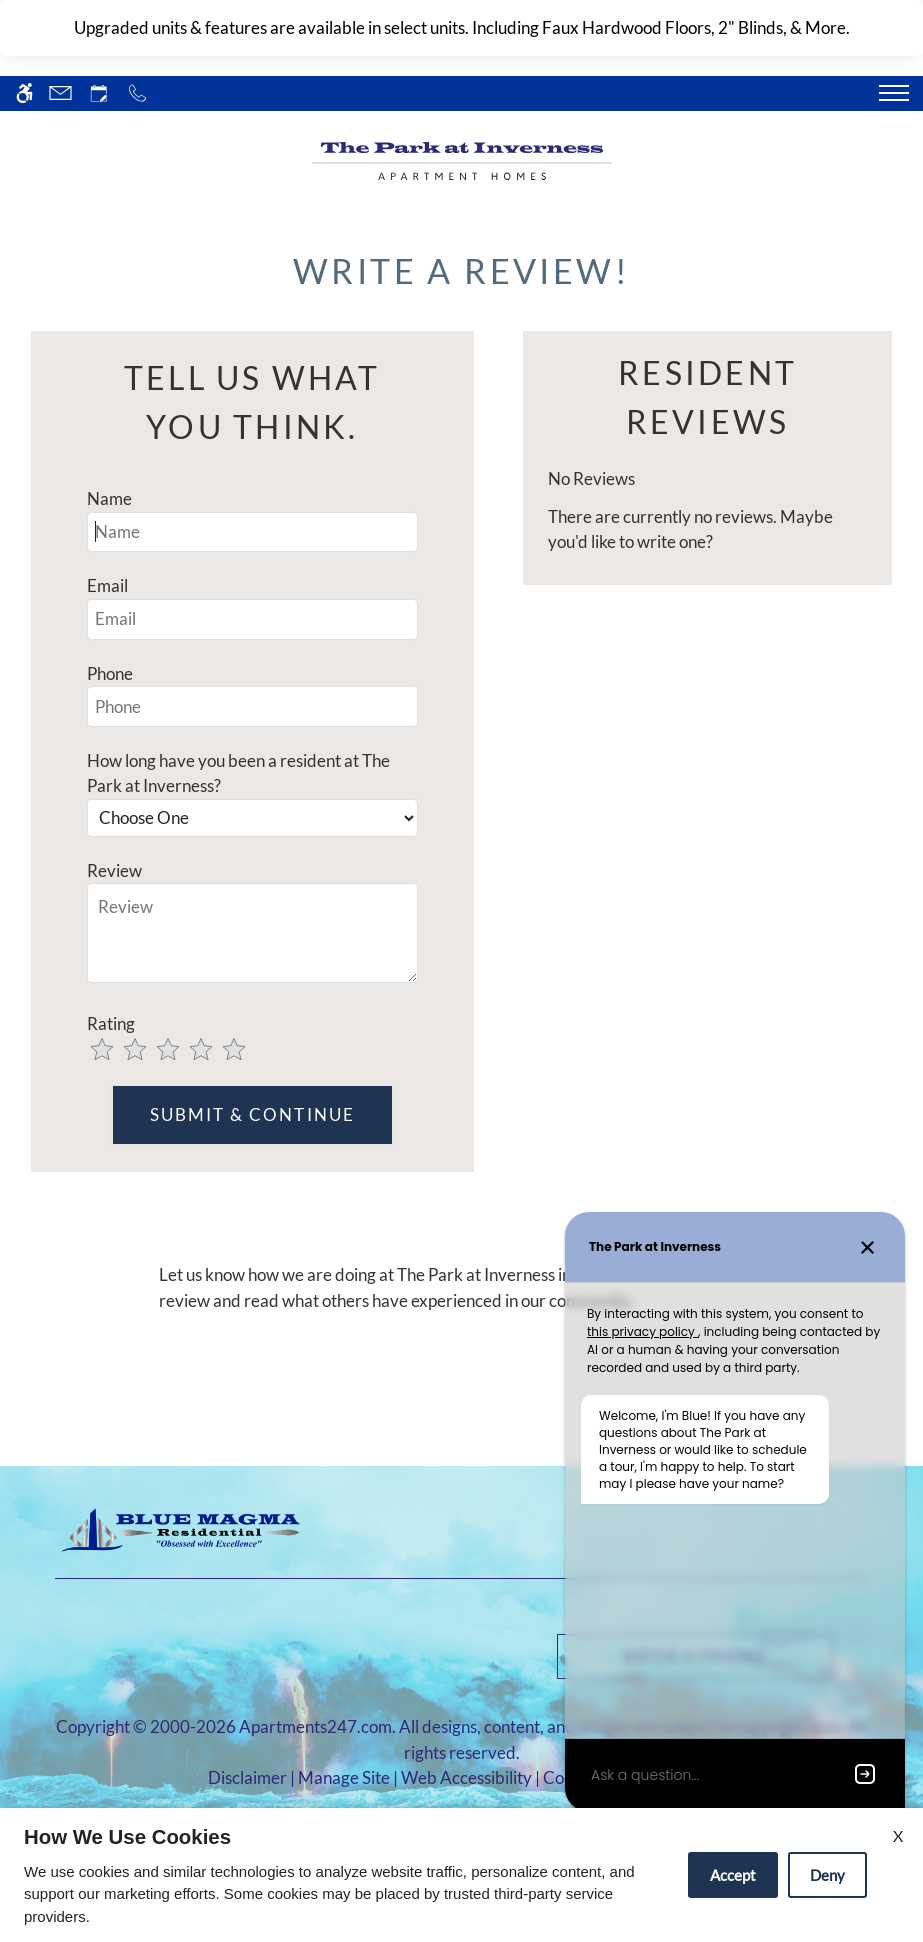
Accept (733, 1875)
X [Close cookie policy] (898, 1835)
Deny (827, 1875)
